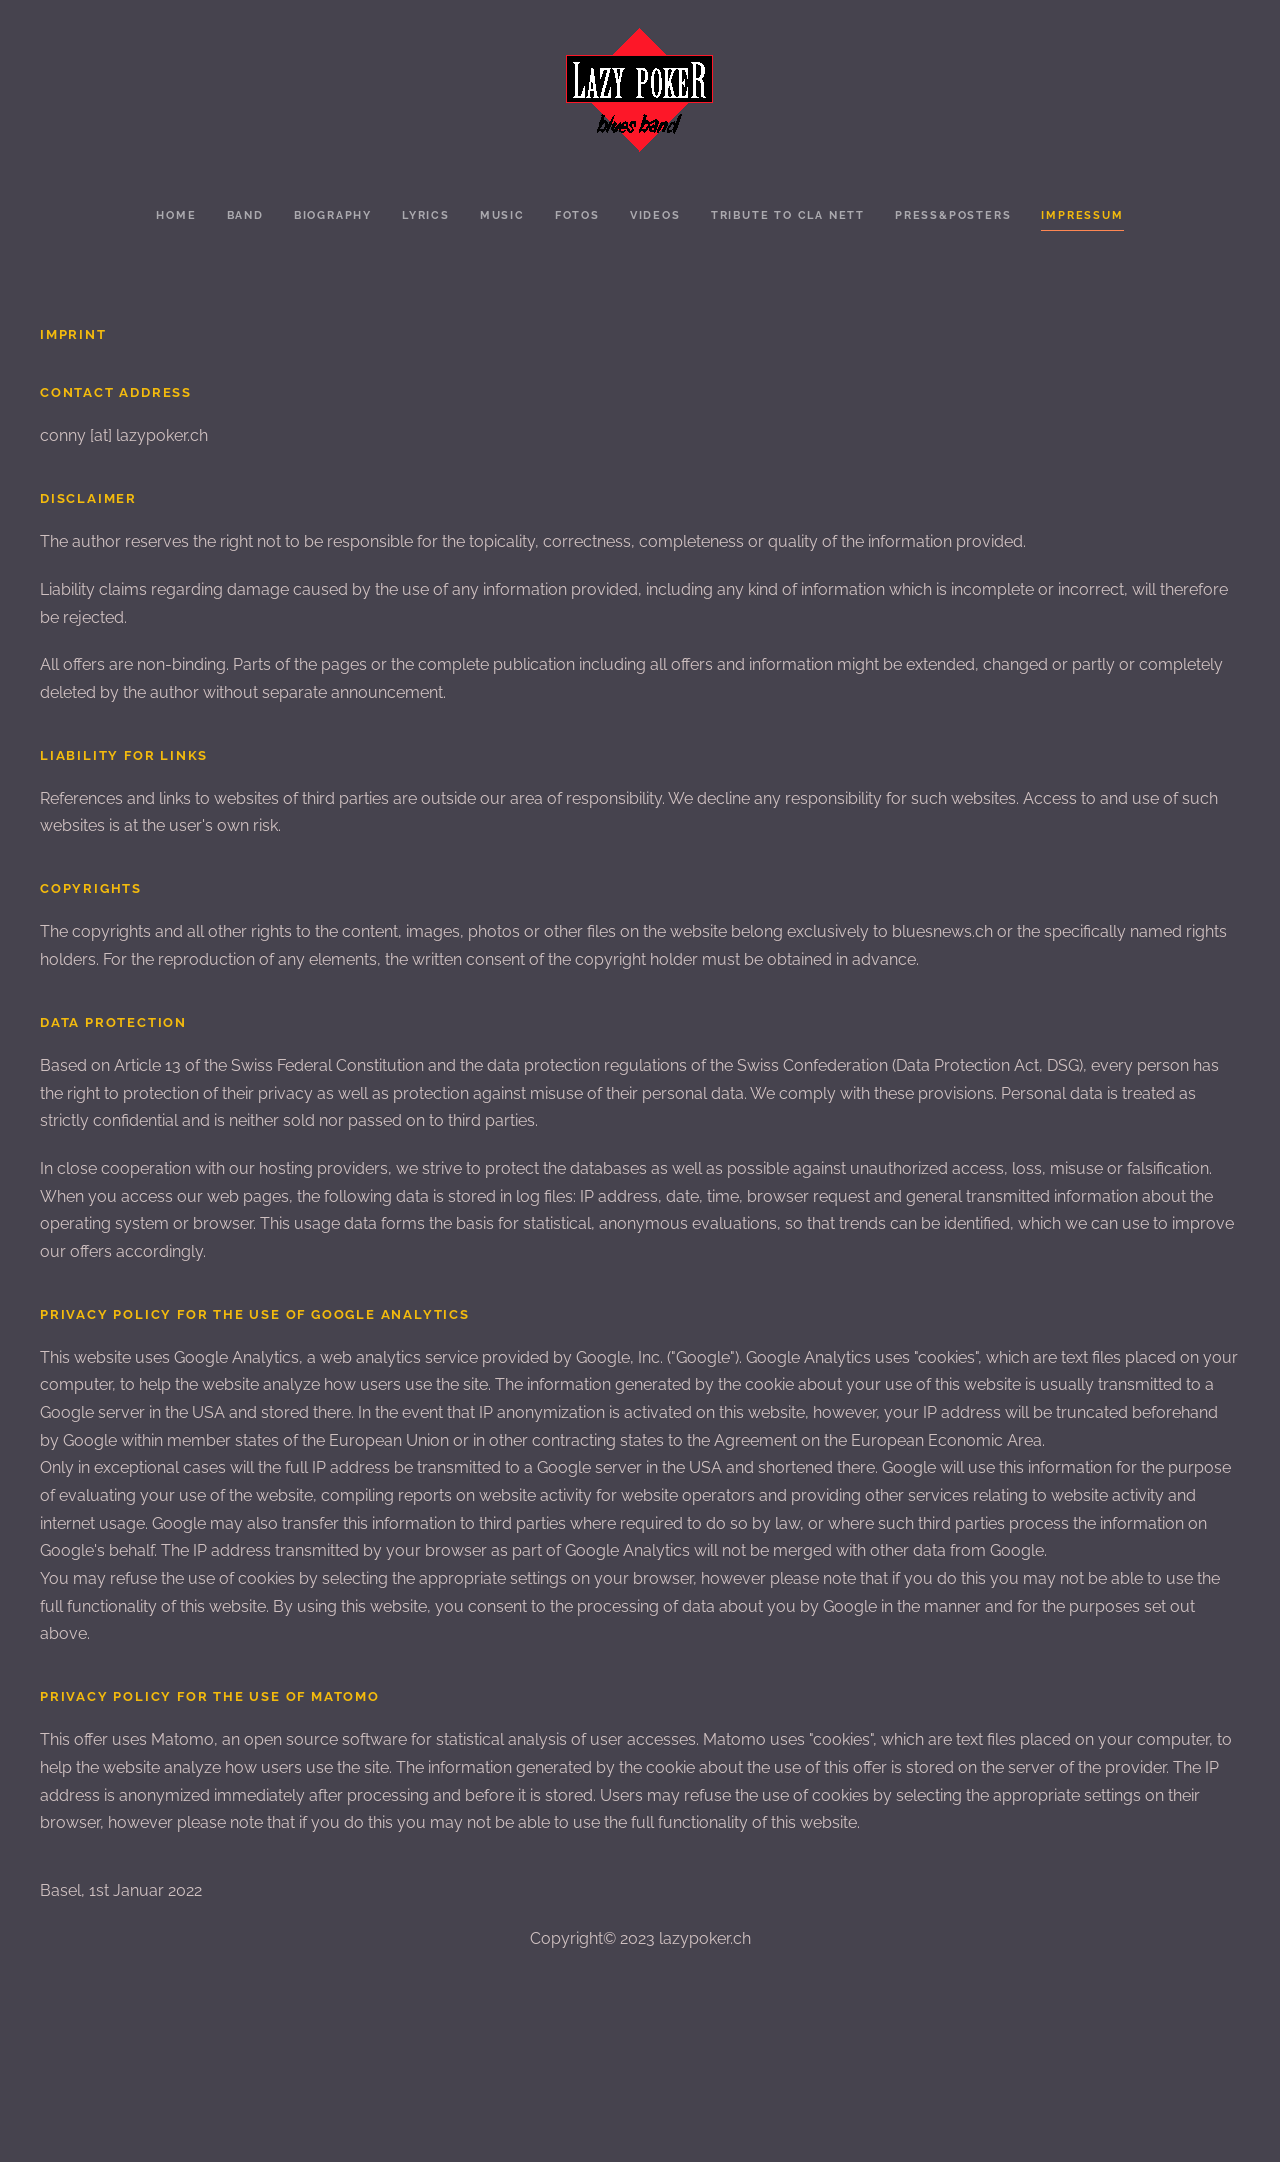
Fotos (577, 215)
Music (502, 215)
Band (245, 215)
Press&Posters (953, 215)
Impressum (1082, 215)
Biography (333, 215)
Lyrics (426, 215)
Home (176, 215)
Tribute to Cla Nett (788, 215)
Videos (655, 215)
